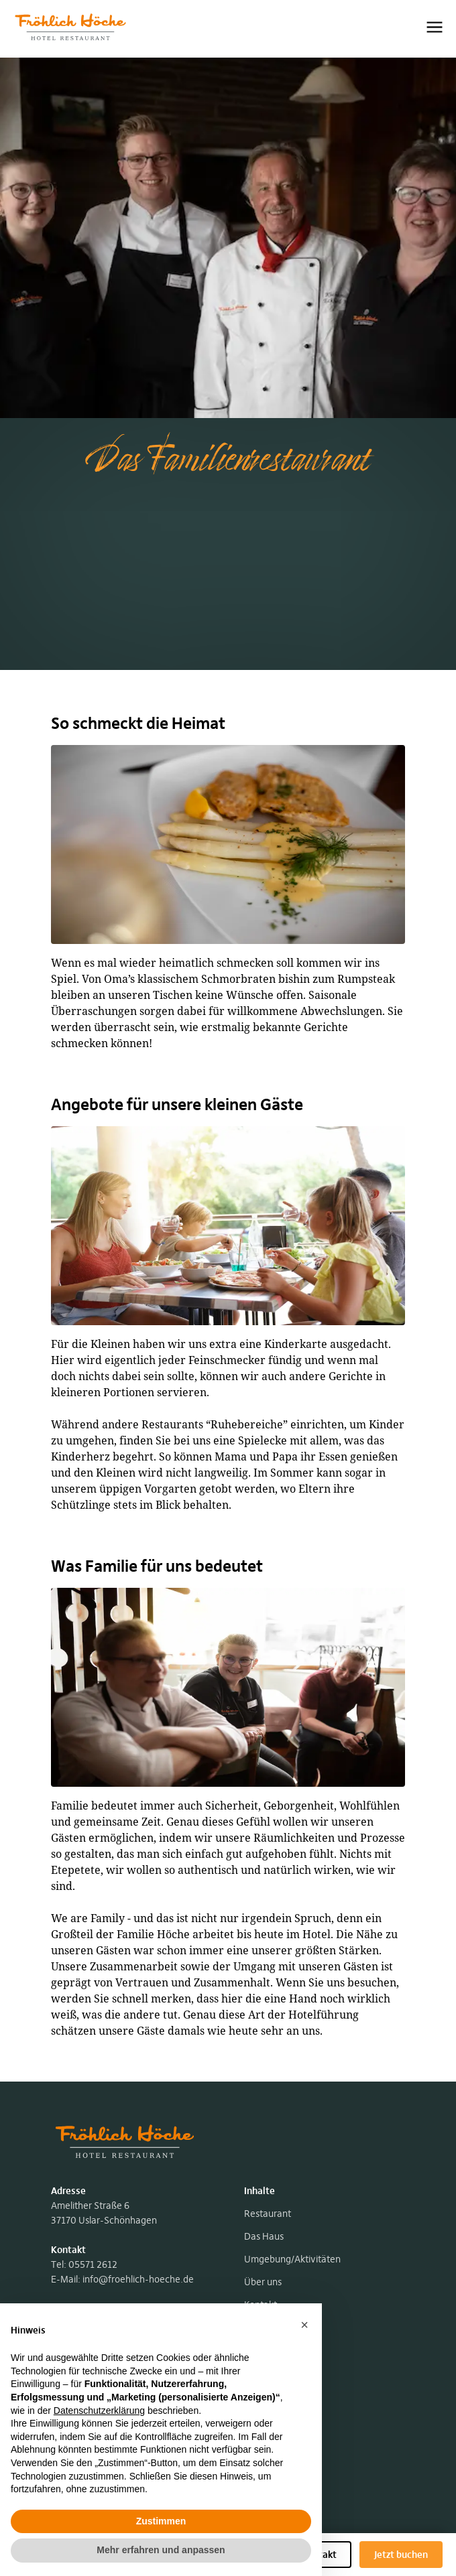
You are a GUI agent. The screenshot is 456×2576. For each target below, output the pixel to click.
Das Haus (264, 2236)
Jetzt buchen (401, 2555)
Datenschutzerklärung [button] (99, 2410)
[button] (304, 2324)
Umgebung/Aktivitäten (292, 2259)
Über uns (263, 2282)
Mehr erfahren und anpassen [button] (161, 2550)
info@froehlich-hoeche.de (138, 2279)
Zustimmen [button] (161, 2521)
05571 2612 (92, 2264)
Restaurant (267, 2214)
